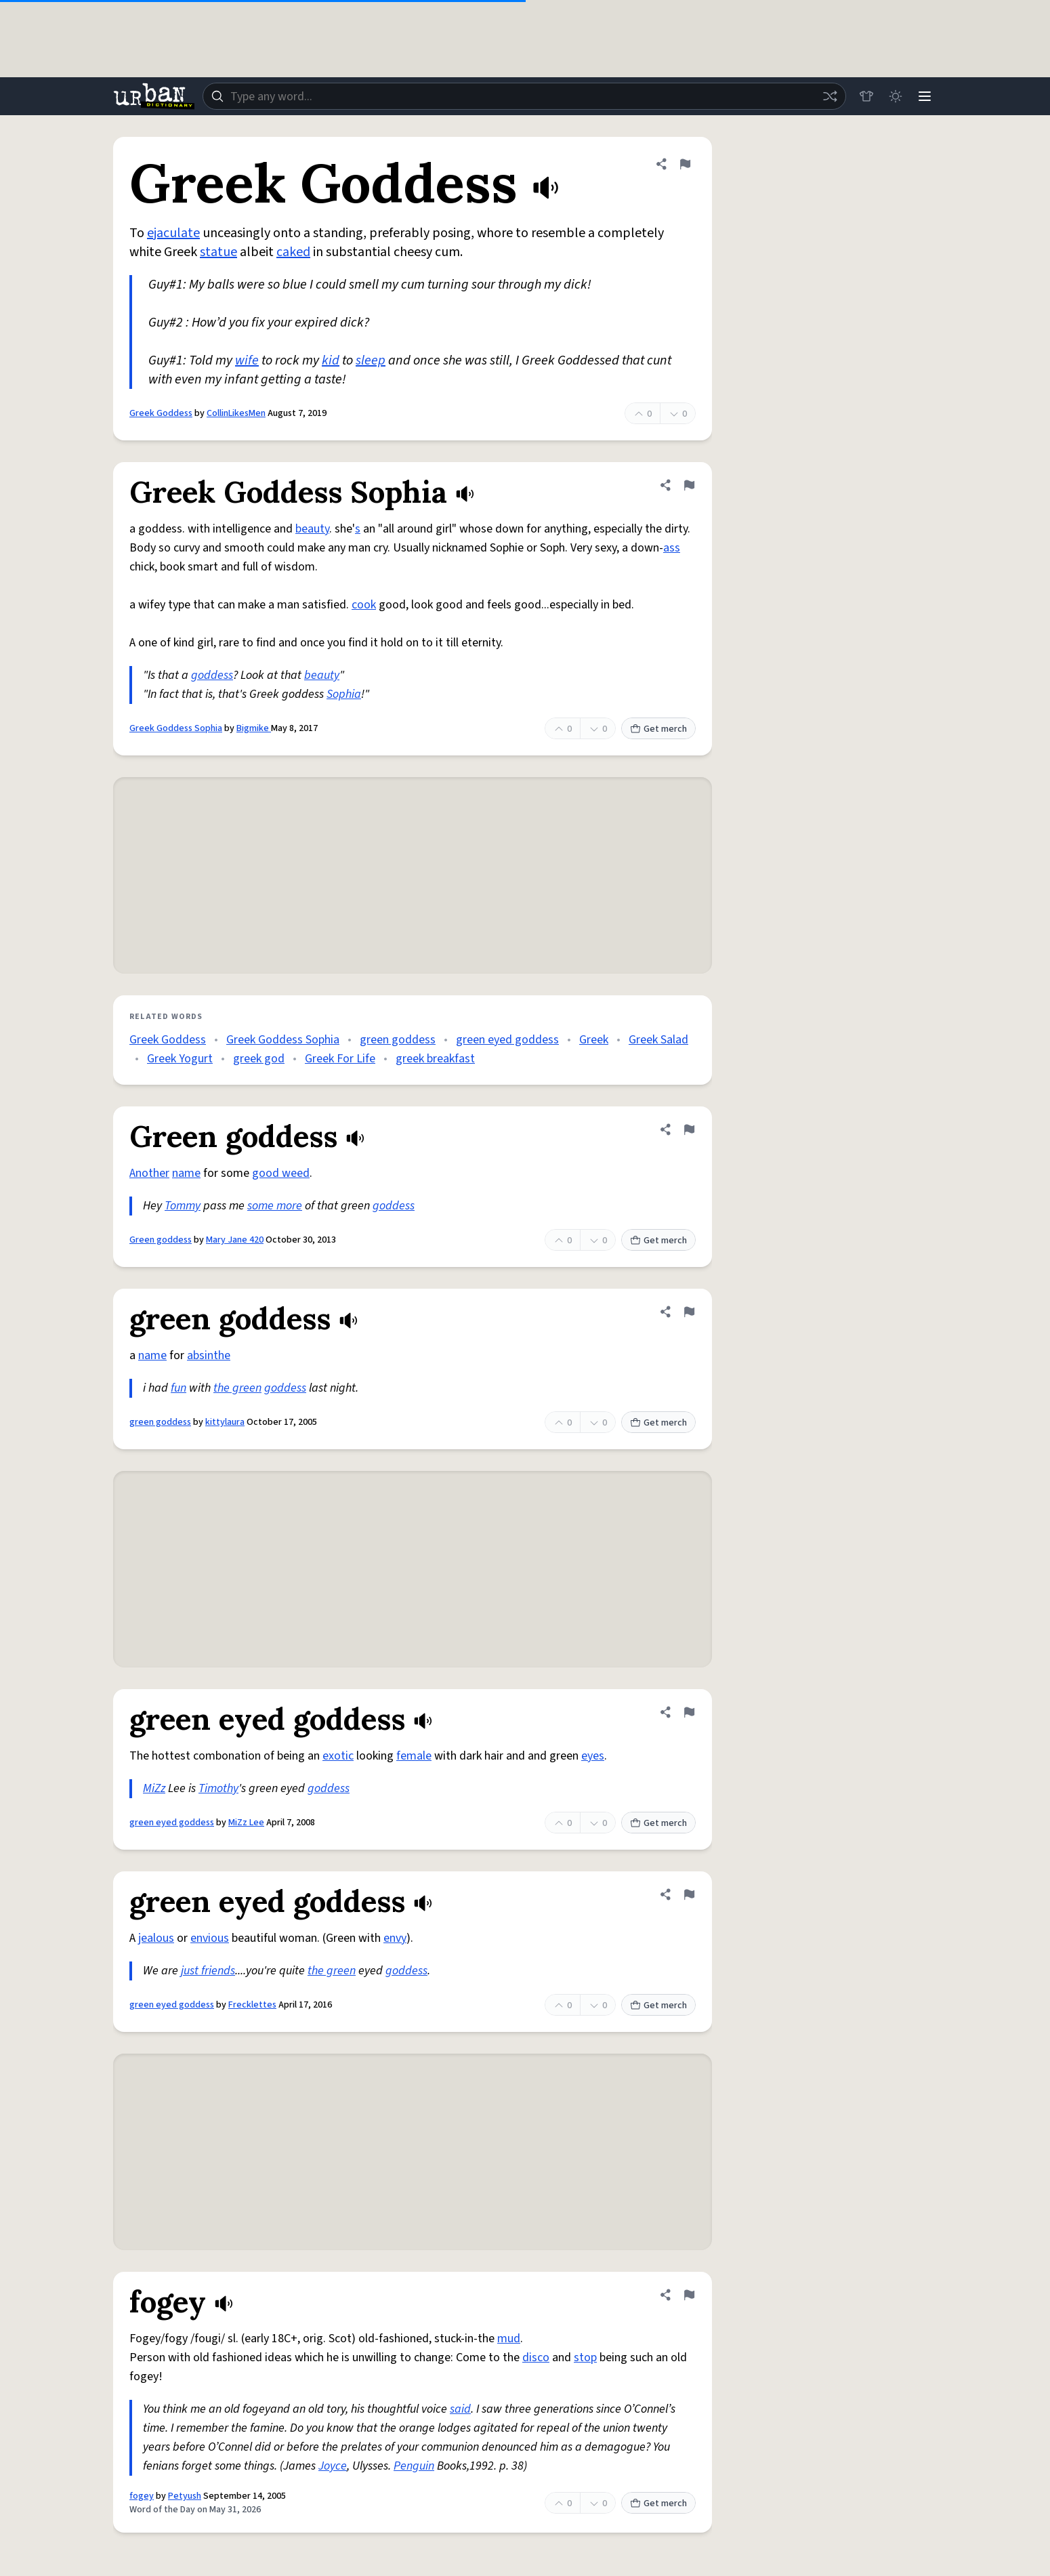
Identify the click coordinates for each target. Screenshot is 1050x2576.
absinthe (208, 1355)
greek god (259, 1058)
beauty (312, 528)
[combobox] (524, 96)
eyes (592, 1755)
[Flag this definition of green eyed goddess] (689, 1712)
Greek (593, 1039)
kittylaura (225, 1422)
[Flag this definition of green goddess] (689, 1312)
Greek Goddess (160, 413)
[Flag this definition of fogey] (689, 2295)
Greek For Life (340, 1058)
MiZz (154, 1788)
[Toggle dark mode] (895, 96)
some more (274, 1205)
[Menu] (924, 96)
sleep (370, 360)
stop (585, 2357)
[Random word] (828, 96)
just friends (208, 1970)
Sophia (344, 694)
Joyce (332, 2465)
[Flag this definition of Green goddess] (689, 1129)
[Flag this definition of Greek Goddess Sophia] (689, 485)
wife (247, 360)
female (414, 1755)
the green (237, 1387)
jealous (156, 1938)
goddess (212, 675)
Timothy (218, 1788)
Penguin (414, 2465)
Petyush (184, 2496)
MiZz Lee (246, 1822)
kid (330, 360)
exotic (338, 1755)
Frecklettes (252, 2005)
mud (508, 2338)
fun (178, 1387)
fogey (141, 2496)
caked (293, 252)
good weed (281, 1173)
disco (535, 2357)
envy (394, 1938)
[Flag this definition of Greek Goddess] (685, 164)
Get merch (658, 729)
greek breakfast (435, 1058)
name (186, 1173)
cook (364, 604)
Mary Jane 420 (235, 1240)
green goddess (398, 1039)
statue (218, 252)
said (460, 2409)
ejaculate (173, 233)
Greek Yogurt (180, 1058)
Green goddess (160, 1240)
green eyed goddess (507, 1039)
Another (149, 1173)
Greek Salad (658, 1039)
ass (671, 547)
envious (209, 1938)
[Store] (865, 96)
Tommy (183, 1205)
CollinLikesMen (236, 413)
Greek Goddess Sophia (175, 728)
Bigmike (253, 728)
